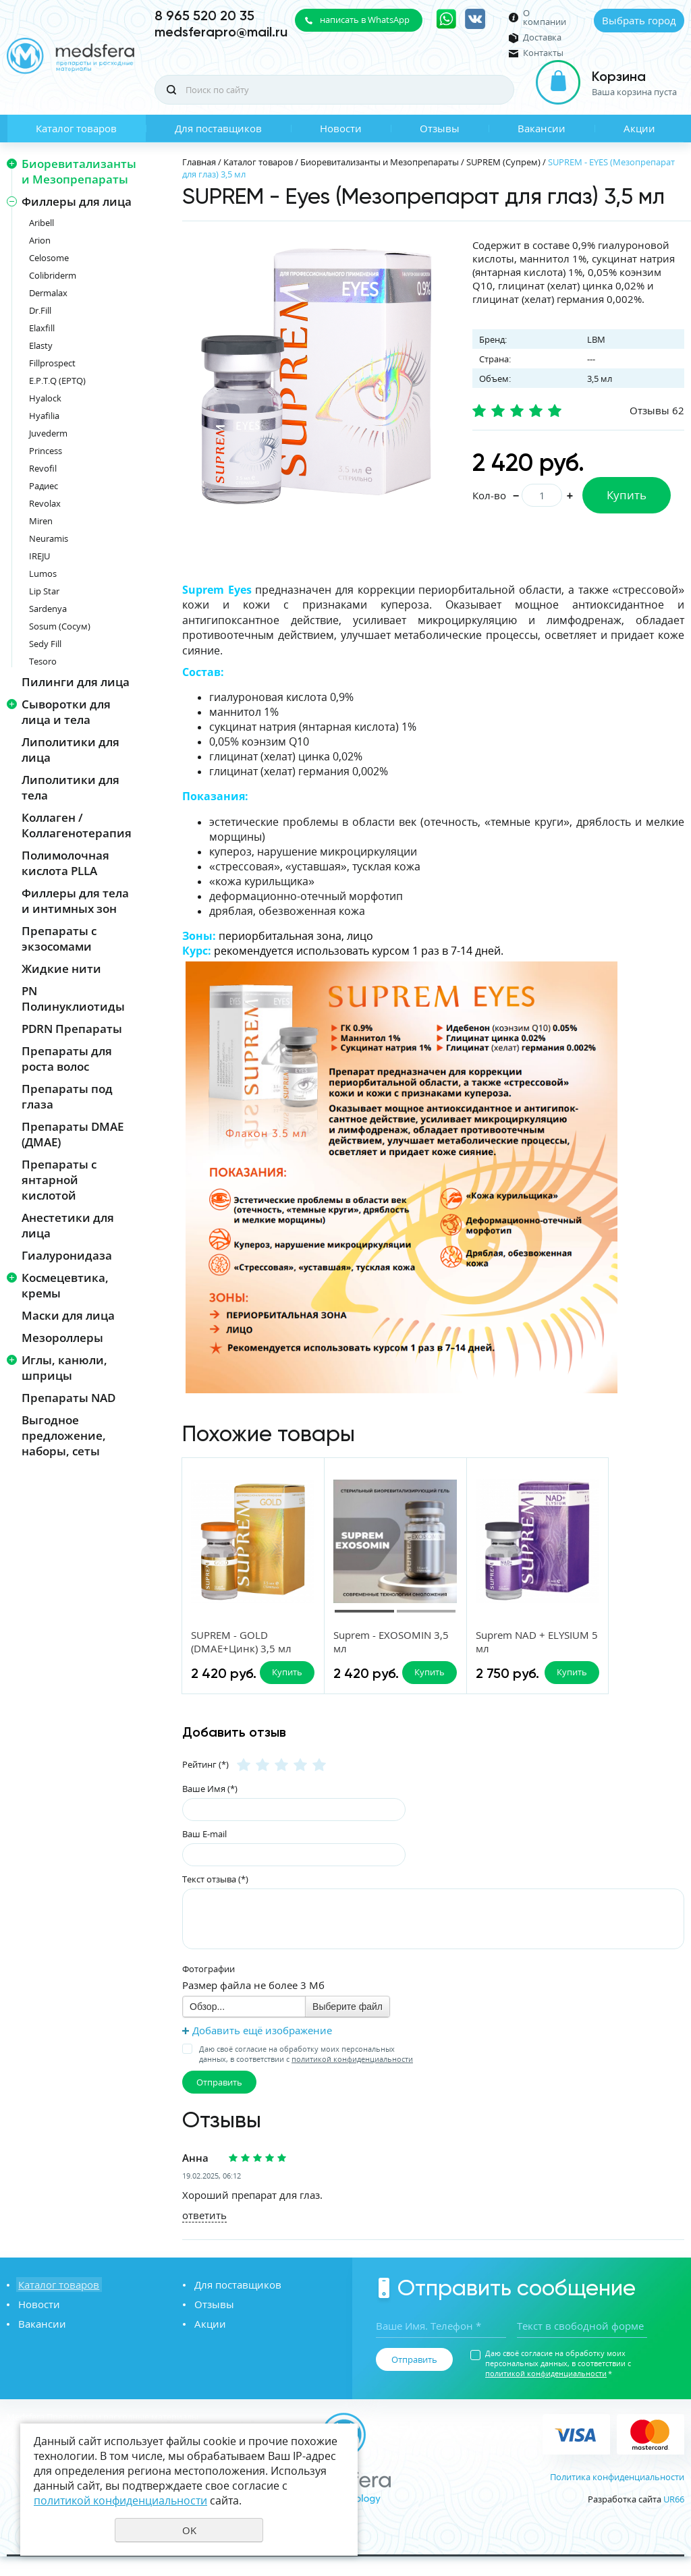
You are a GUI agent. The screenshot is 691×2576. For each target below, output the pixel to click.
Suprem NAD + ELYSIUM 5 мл (477, 1642)
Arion (40, 240)
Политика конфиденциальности (617, 2496)
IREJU (39, 556)
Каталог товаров (76, 128)
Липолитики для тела (70, 787)
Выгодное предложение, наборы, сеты (64, 1435)
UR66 (673, 2519)
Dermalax (48, 293)
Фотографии (208, 1988)
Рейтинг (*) (205, 1784)
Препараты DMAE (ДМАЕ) (72, 1134)
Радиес (43, 486)
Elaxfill (42, 328)
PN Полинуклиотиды (73, 998)
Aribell (41, 223)
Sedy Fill (45, 644)
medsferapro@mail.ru (221, 32)
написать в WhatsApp (365, 19)
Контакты (543, 53)
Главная (199, 162)
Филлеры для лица (77, 201)
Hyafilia (44, 416)
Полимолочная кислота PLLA (65, 862)
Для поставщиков (218, 128)
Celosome (49, 258)
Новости (341, 128)
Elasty (41, 345)
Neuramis (48, 538)
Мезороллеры (62, 1337)
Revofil (43, 468)
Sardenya (48, 609)
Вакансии (541, 128)
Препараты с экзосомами (59, 938)
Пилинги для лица (76, 682)
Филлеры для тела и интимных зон (75, 900)
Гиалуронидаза (67, 1255)
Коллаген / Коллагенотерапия (77, 825)
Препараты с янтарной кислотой (59, 1179)
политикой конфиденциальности (352, 2078)
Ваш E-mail (204, 1853)
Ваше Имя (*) (210, 1808)
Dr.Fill (40, 310)
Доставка (542, 37)
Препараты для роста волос (67, 1058)
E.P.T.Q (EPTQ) (57, 380)
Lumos (43, 573)
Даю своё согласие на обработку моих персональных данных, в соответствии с (306, 2073)
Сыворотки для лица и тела (66, 711)
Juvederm (48, 433)
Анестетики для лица (68, 1225)
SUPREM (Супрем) (503, 162)
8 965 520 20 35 (204, 15)
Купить (626, 495)
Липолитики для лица (70, 749)
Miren (41, 521)
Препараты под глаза (67, 1096)
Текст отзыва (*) (215, 1899)
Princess (45, 451)
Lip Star (44, 591)
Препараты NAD (68, 1397)
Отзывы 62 (657, 410)
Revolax (45, 503)
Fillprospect (52, 363)
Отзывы (440, 128)
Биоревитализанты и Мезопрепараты (79, 171)
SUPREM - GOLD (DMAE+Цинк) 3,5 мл (242, 1642)
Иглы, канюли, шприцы (64, 1367)
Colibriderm (52, 275)
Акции (639, 128)
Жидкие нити (61, 968)
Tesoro (43, 661)
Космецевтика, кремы (65, 1285)
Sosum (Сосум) (59, 626)
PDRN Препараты (72, 1028)
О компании (544, 17)
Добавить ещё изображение (262, 2049)
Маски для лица (68, 1315)
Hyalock (45, 398)
